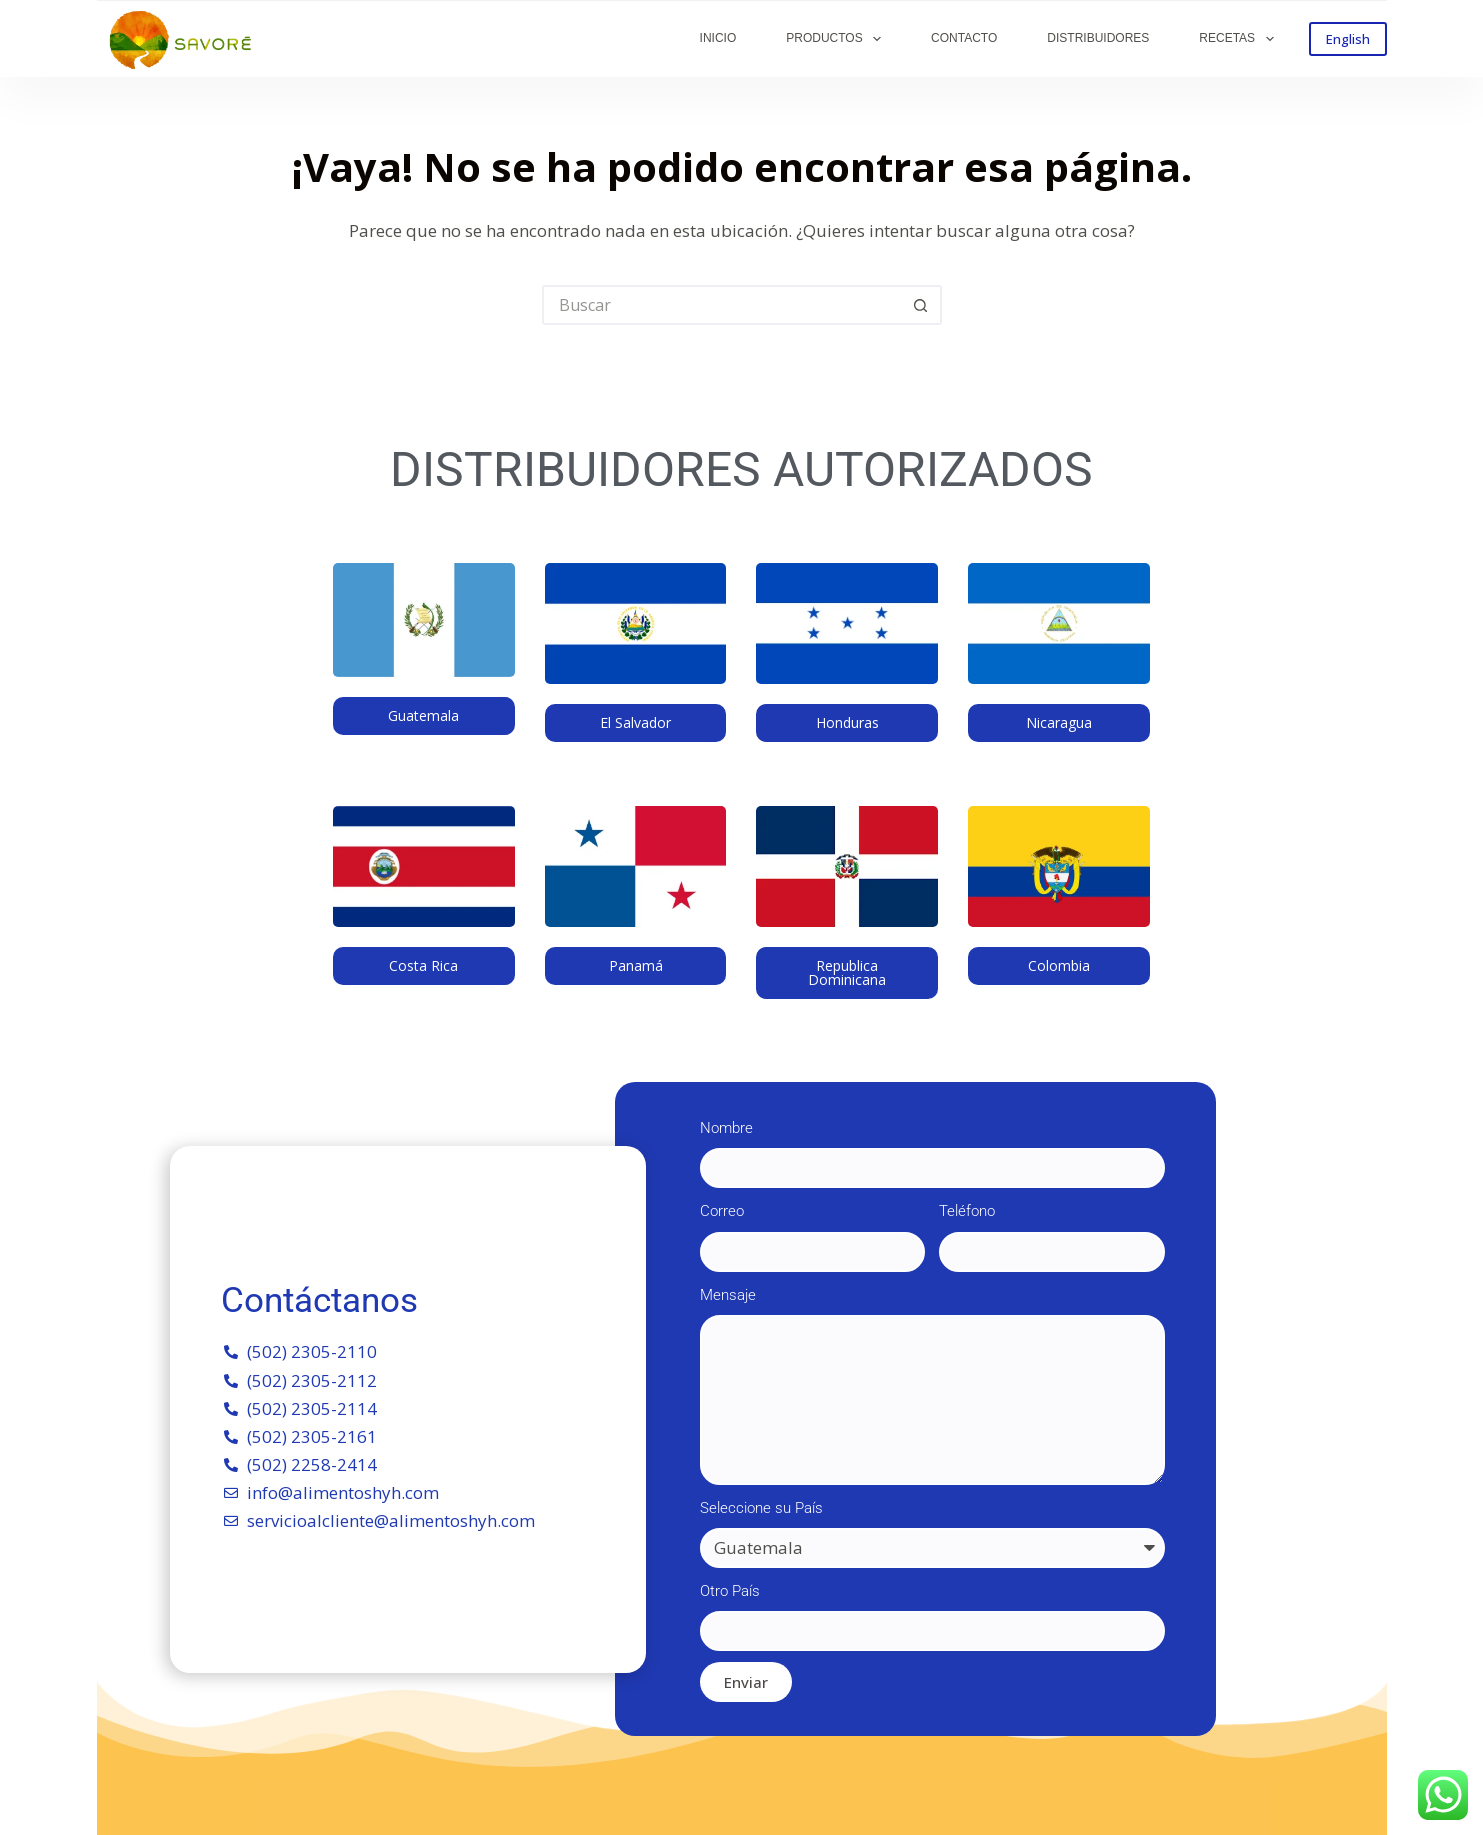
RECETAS (1240, 39)
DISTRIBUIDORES (1098, 38)
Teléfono (967, 1211)
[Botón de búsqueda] (922, 305)
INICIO (718, 38)
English (1348, 39)
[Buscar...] (722, 305)
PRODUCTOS (837, 39)
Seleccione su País (761, 1508)
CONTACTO (964, 38)
